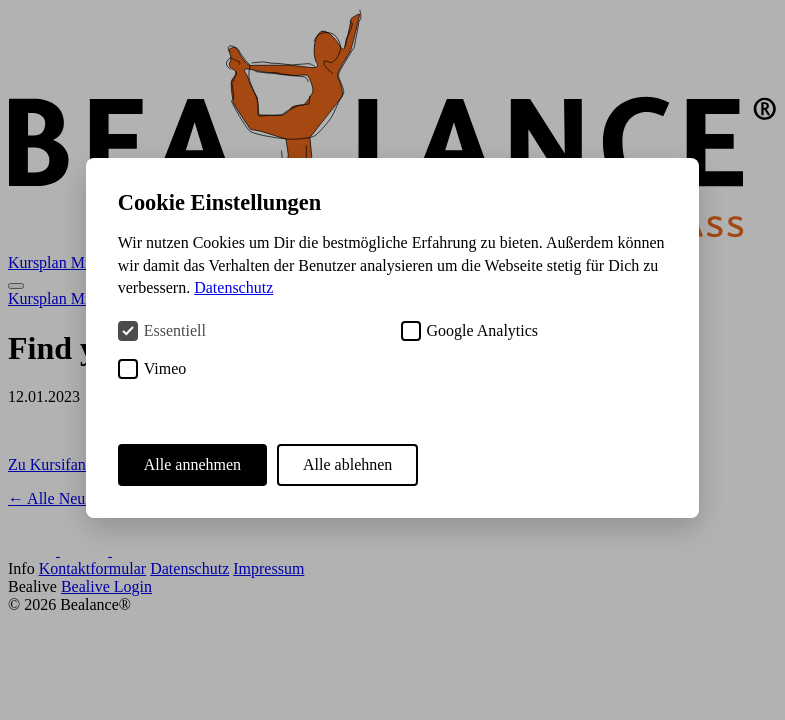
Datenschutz (189, 568)
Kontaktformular (93, 568)
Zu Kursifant (49, 464)
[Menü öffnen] (16, 286)
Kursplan (39, 262)
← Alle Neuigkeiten (72, 498)
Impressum (268, 568)
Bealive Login (106, 586)
